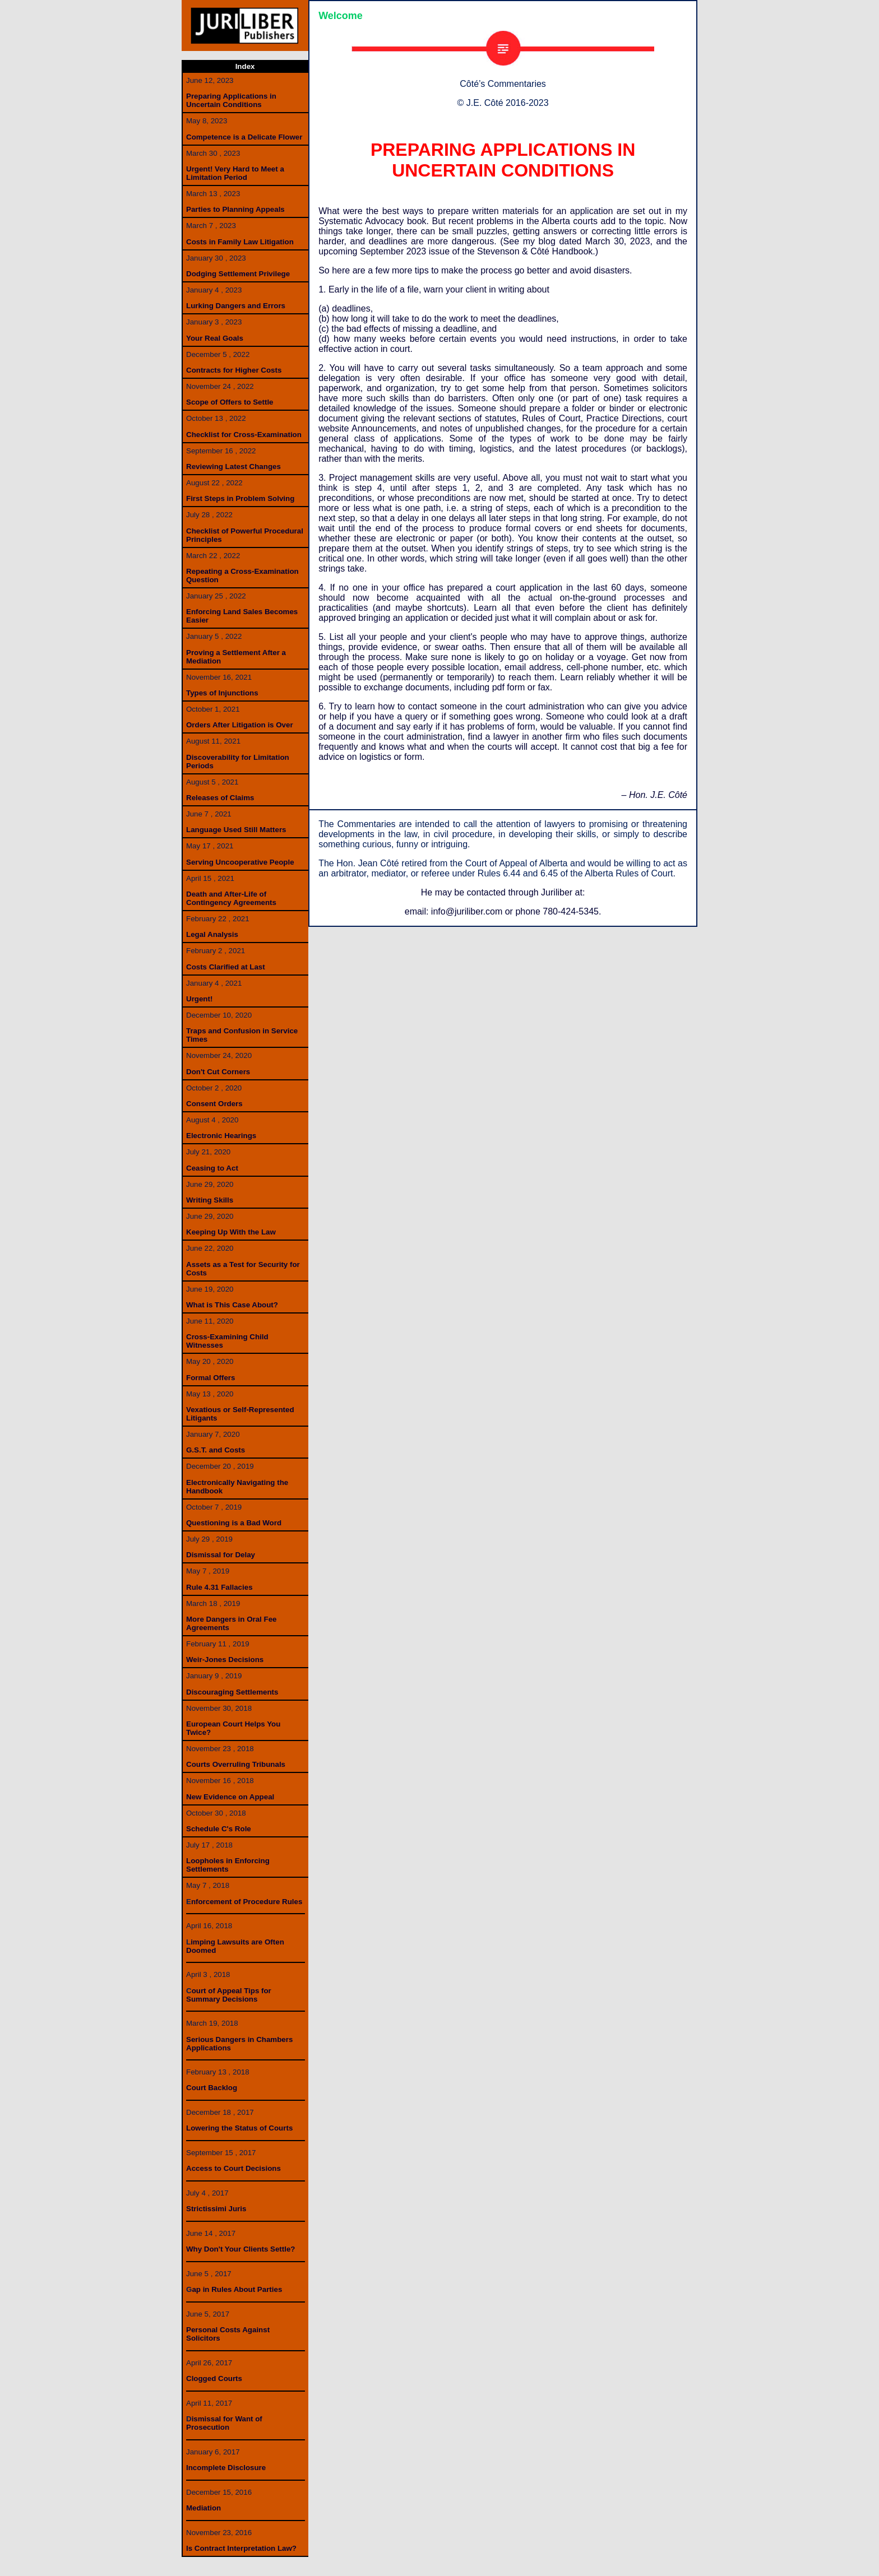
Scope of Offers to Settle (230, 402)
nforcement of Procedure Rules (246, 1901)
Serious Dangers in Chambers (239, 2039)
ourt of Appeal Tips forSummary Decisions (228, 1994)
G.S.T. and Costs (215, 1450)
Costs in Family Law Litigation (240, 242)
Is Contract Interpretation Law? (241, 2548)
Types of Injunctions (222, 693)
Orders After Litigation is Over (239, 725)
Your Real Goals (214, 338)
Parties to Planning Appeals (235, 209)
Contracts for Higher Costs (233, 370)
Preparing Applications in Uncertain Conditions (231, 100)
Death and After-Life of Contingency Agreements (231, 898)
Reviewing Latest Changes (233, 466)
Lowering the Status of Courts (239, 2128)
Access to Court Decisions (233, 2168)
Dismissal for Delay (220, 1555)
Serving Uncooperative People (240, 862)
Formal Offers (210, 1377)
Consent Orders (214, 1103)
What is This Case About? (232, 1305)
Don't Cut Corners (218, 1071)
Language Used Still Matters (236, 829)
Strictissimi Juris (216, 2208)
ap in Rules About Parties (237, 2289)
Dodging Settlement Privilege (238, 274)
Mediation (203, 2508)
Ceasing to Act (212, 1168)
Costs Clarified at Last (225, 967)
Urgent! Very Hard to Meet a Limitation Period (235, 173)
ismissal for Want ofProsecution (224, 2423)
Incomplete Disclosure (226, 2467)
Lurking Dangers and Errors (235, 305)
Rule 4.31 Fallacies (219, 1587)
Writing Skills (209, 1200)
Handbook (204, 1491)
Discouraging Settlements (232, 1692)
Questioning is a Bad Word (233, 1523)
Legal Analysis (212, 934)
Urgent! (199, 999)
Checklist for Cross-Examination (244, 434)
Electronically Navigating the (237, 1482)
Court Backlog (211, 2087)
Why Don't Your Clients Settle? (240, 2249)
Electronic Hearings (221, 1135)
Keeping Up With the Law (231, 1232)
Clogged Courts (214, 2378)
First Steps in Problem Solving (240, 498)
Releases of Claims (220, 797)
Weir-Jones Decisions (224, 1659)
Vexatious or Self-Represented (240, 1409)
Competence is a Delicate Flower (244, 137)
